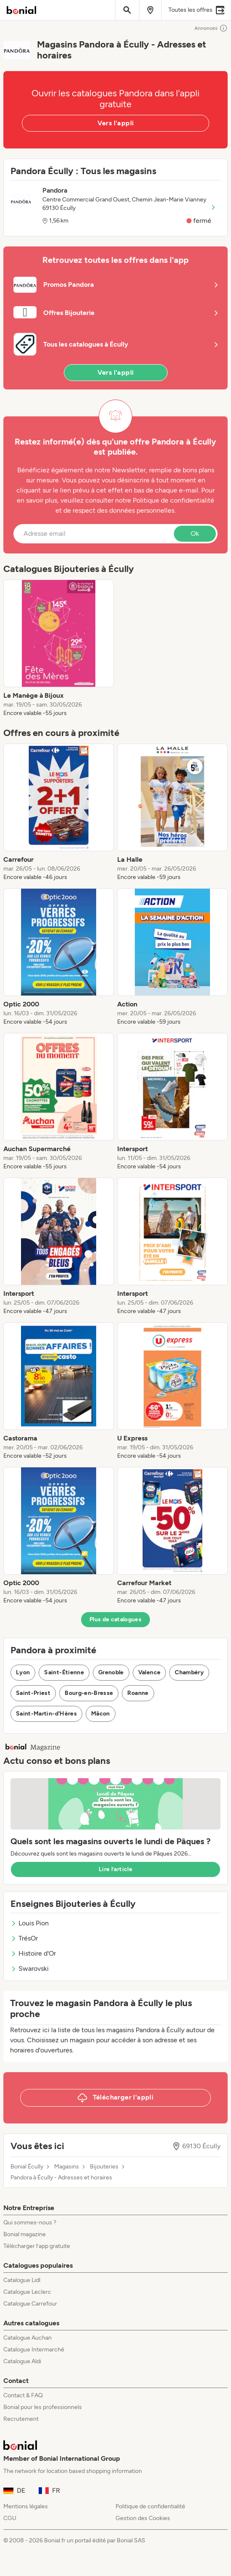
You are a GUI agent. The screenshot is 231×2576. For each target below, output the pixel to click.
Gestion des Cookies (143, 2518)
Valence (149, 1672)
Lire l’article (115, 1869)
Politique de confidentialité (150, 2506)
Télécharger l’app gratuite (36, 2246)
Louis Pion (29, 1923)
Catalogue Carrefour (30, 2303)
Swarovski (29, 1968)
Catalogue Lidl (21, 2280)
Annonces (211, 28)
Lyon (23, 1672)
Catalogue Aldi (22, 2361)
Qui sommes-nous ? (29, 2222)
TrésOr (24, 1938)
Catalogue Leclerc (27, 2291)
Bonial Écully (26, 2167)
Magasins (66, 2167)
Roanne (137, 1693)
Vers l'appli (115, 123)
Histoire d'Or (33, 1953)
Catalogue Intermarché (33, 2349)
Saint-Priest (33, 1693)
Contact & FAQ (23, 2395)
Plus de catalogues (115, 1619)
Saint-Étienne (64, 1672)
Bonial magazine (24, 2234)
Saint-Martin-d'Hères (46, 1713)
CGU (9, 2518)
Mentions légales (25, 2506)
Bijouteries (104, 2167)
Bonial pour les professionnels (42, 2407)
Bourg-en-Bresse (89, 1693)
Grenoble (111, 1672)
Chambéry (189, 1672)
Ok (195, 533)
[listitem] (58, 648)
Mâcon (100, 1713)
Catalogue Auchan (27, 2337)
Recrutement (21, 2418)
